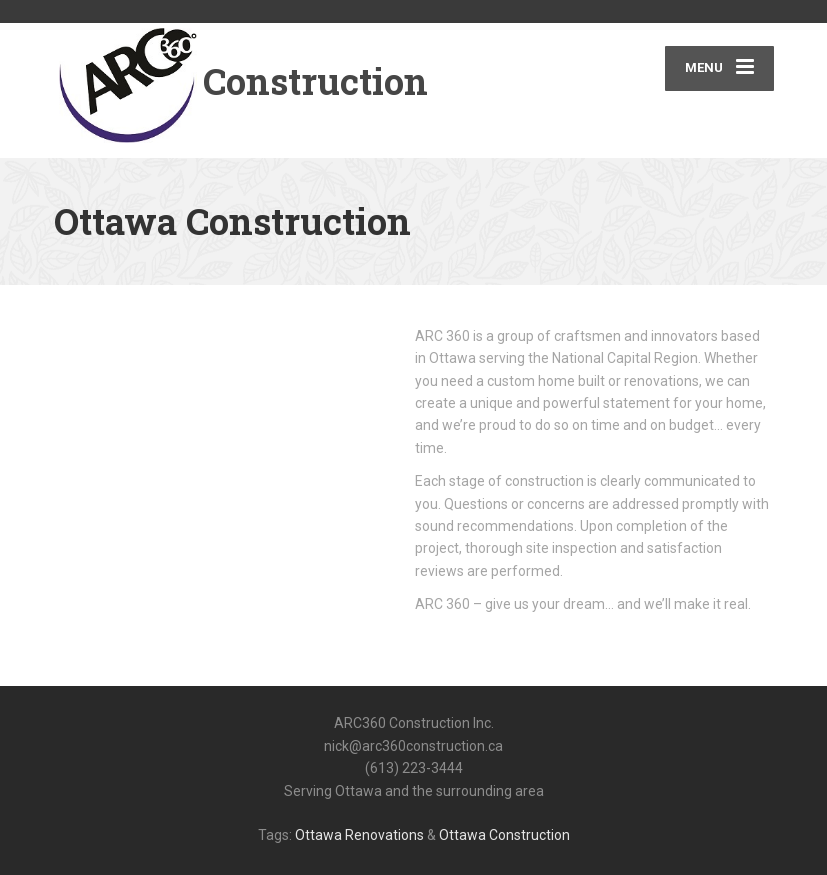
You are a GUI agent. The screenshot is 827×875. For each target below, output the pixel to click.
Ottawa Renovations (359, 835)
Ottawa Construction (504, 835)
